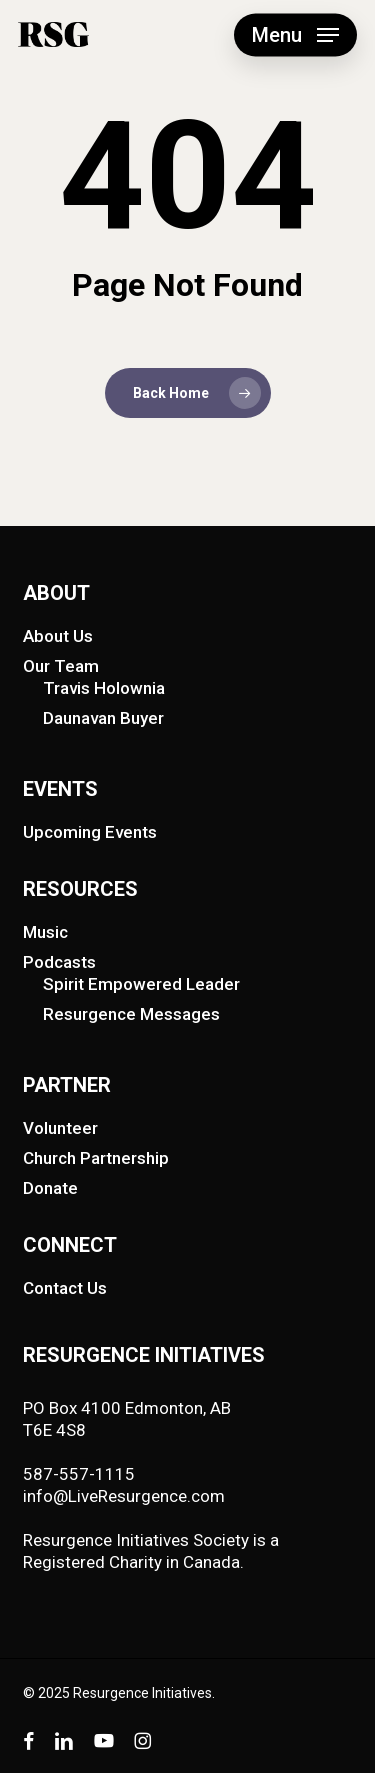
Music (45, 932)
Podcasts (59, 962)
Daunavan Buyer (103, 718)
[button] (295, 35)
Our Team (61, 666)
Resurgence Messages (131, 1014)
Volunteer (60, 1128)
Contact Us (65, 1288)
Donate (50, 1188)
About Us (58, 636)
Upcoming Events (90, 832)
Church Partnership (96, 1158)
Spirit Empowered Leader (141, 984)
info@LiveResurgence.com (124, 1496)
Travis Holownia (104, 688)
